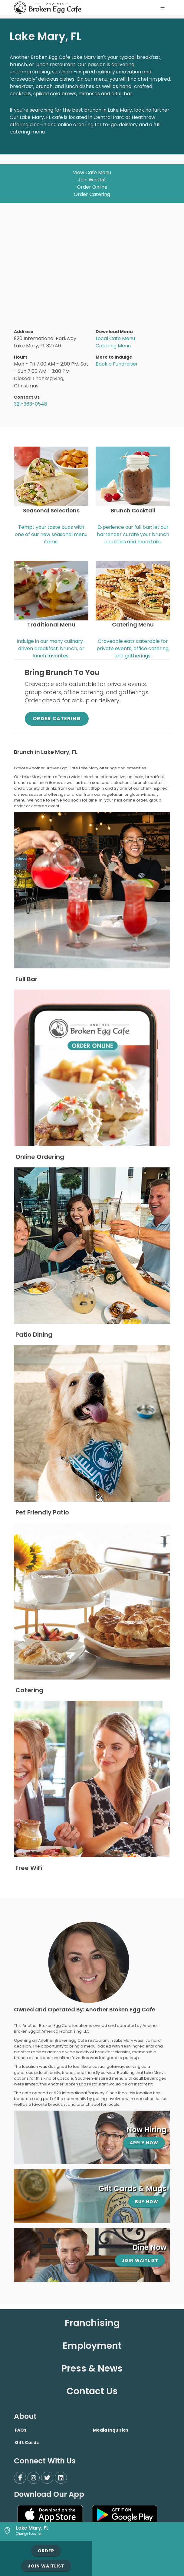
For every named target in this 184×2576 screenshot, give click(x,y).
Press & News (92, 2368)
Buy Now (146, 2202)
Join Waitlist (92, 179)
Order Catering (92, 194)
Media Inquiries (110, 2430)
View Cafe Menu (92, 172)
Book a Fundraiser (117, 363)
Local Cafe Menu (115, 338)
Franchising (92, 2323)
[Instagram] (34, 2478)
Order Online (92, 187)
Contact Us (92, 2391)
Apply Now (144, 2143)
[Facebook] (20, 2478)
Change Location (29, 2534)
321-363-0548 (30, 403)
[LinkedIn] (61, 2478)
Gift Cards (27, 2442)
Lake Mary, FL (32, 2527)
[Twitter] (47, 2478)
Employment (92, 2345)
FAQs (20, 2430)
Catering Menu (113, 345)
